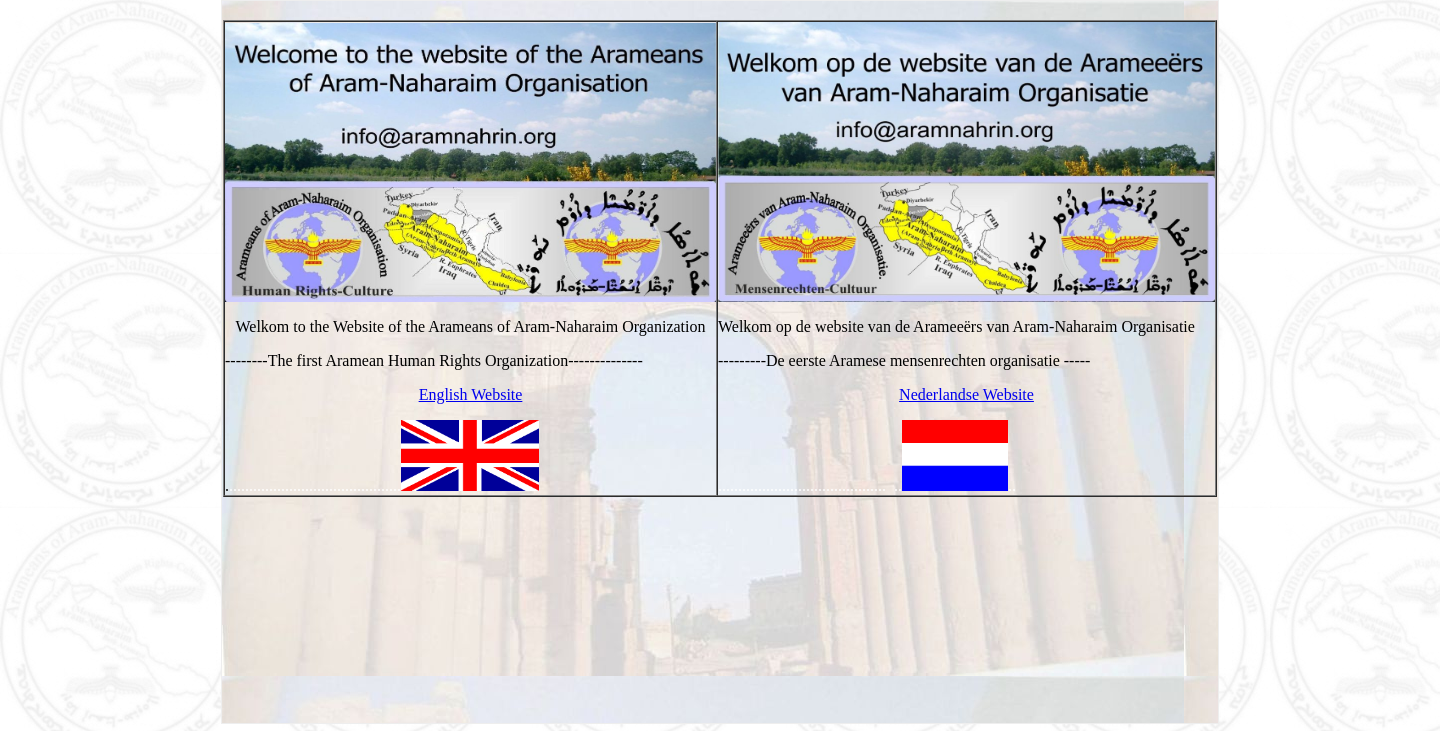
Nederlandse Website (966, 394)
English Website (471, 394)
